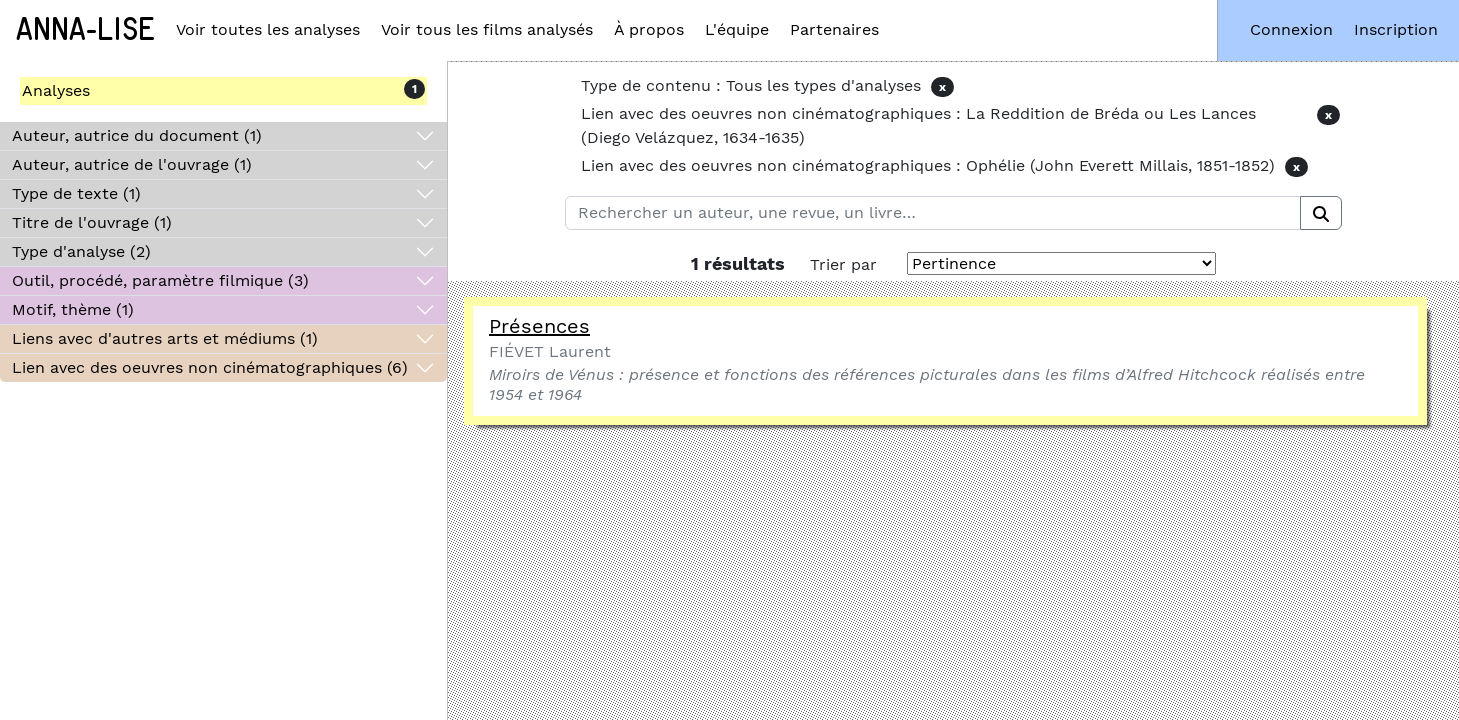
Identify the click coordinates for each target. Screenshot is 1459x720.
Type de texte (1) (76, 193)
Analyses (56, 90)
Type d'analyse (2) (81, 251)
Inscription (1396, 29)
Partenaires (834, 29)
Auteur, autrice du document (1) (137, 135)
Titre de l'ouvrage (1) (92, 222)
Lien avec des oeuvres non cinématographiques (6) (210, 367)
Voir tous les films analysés (487, 29)
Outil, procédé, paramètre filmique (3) (160, 280)
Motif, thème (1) (73, 309)
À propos (649, 29)
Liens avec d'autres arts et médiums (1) (165, 338)
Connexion (1291, 29)
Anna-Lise (85, 30)
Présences (539, 326)
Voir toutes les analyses (268, 29)
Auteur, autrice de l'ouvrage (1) (132, 164)
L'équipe (737, 29)
